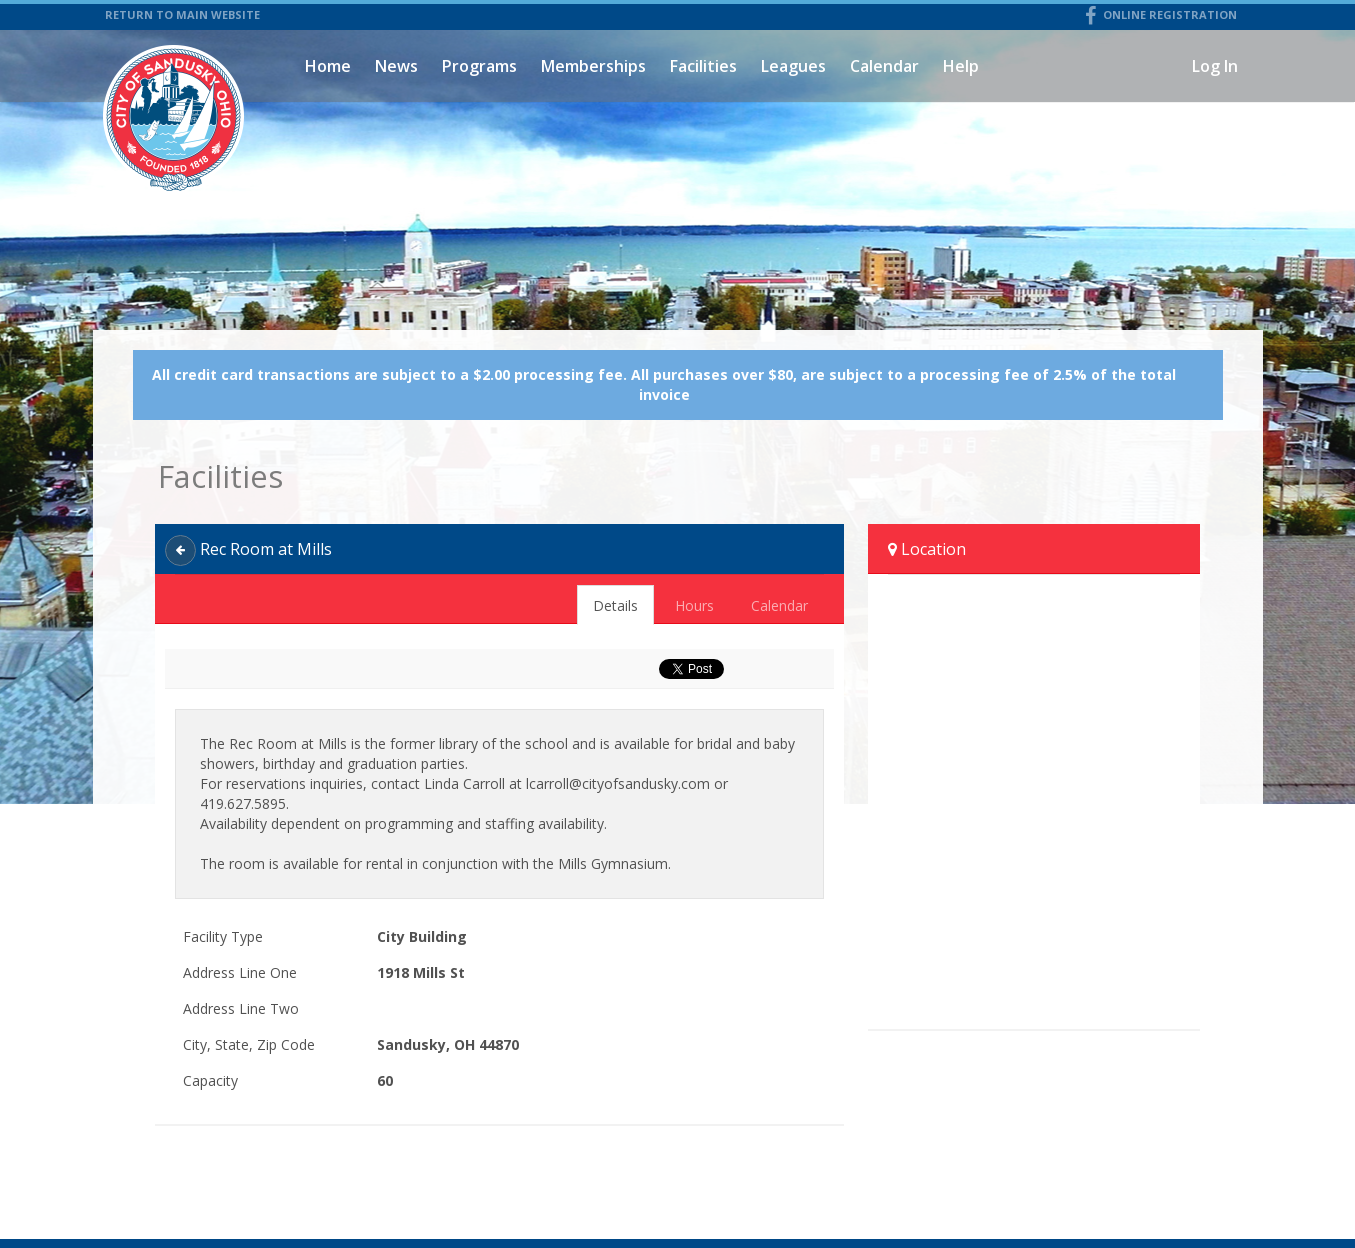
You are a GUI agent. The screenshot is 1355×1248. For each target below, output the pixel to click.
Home (328, 66)
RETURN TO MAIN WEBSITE (182, 14)
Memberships (593, 66)
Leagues (793, 66)
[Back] (180, 550)
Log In (1215, 66)
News (396, 66)
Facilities (703, 66)
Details (615, 605)
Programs (479, 66)
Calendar (884, 66)
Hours (694, 605)
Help (961, 66)
